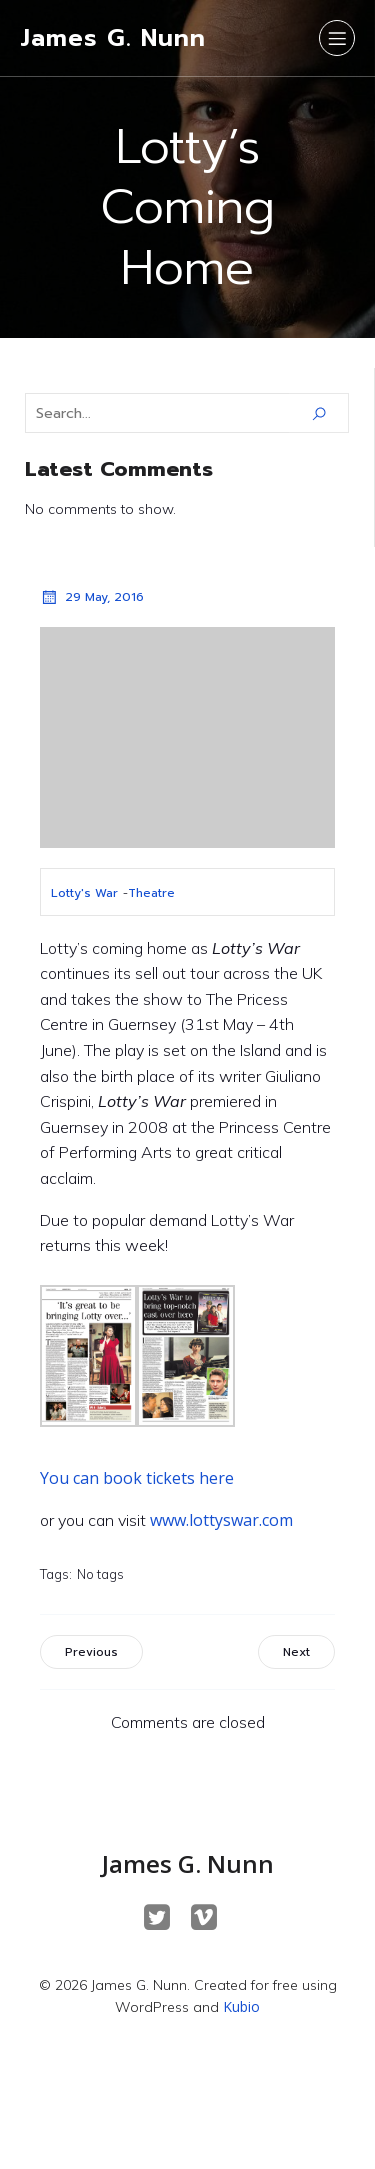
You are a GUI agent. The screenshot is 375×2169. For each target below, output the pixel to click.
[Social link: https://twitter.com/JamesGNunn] (164, 1918)
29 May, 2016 (92, 597)
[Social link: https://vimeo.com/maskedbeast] (211, 1918)
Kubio (241, 2006)
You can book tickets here (137, 1478)
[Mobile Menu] (337, 38)
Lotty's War (84, 893)
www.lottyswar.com (221, 1520)
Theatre (151, 893)
